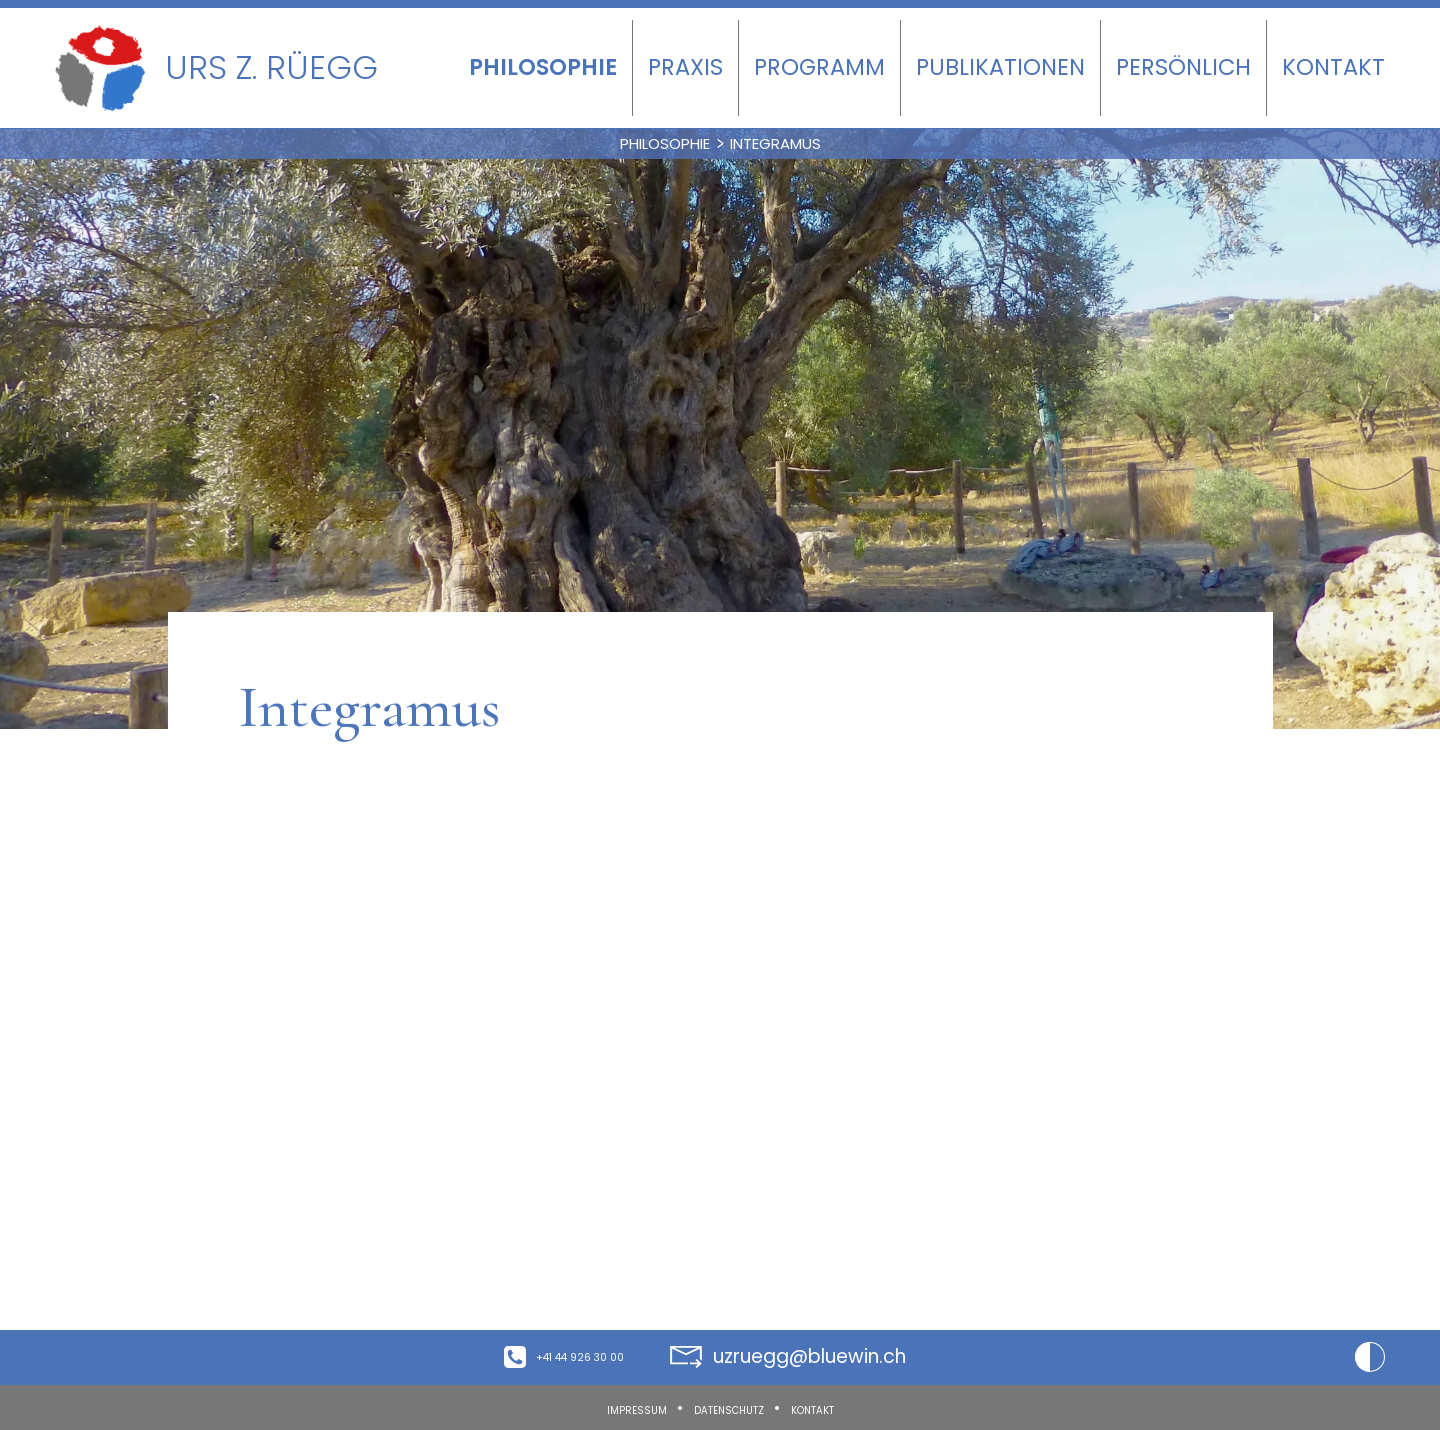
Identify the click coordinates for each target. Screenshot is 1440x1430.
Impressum (595, 1408)
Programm (819, 67)
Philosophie (543, 67)
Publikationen (1000, 67)
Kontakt (1333, 67)
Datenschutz (727, 1408)
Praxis (685, 67)
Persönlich (1183, 67)
